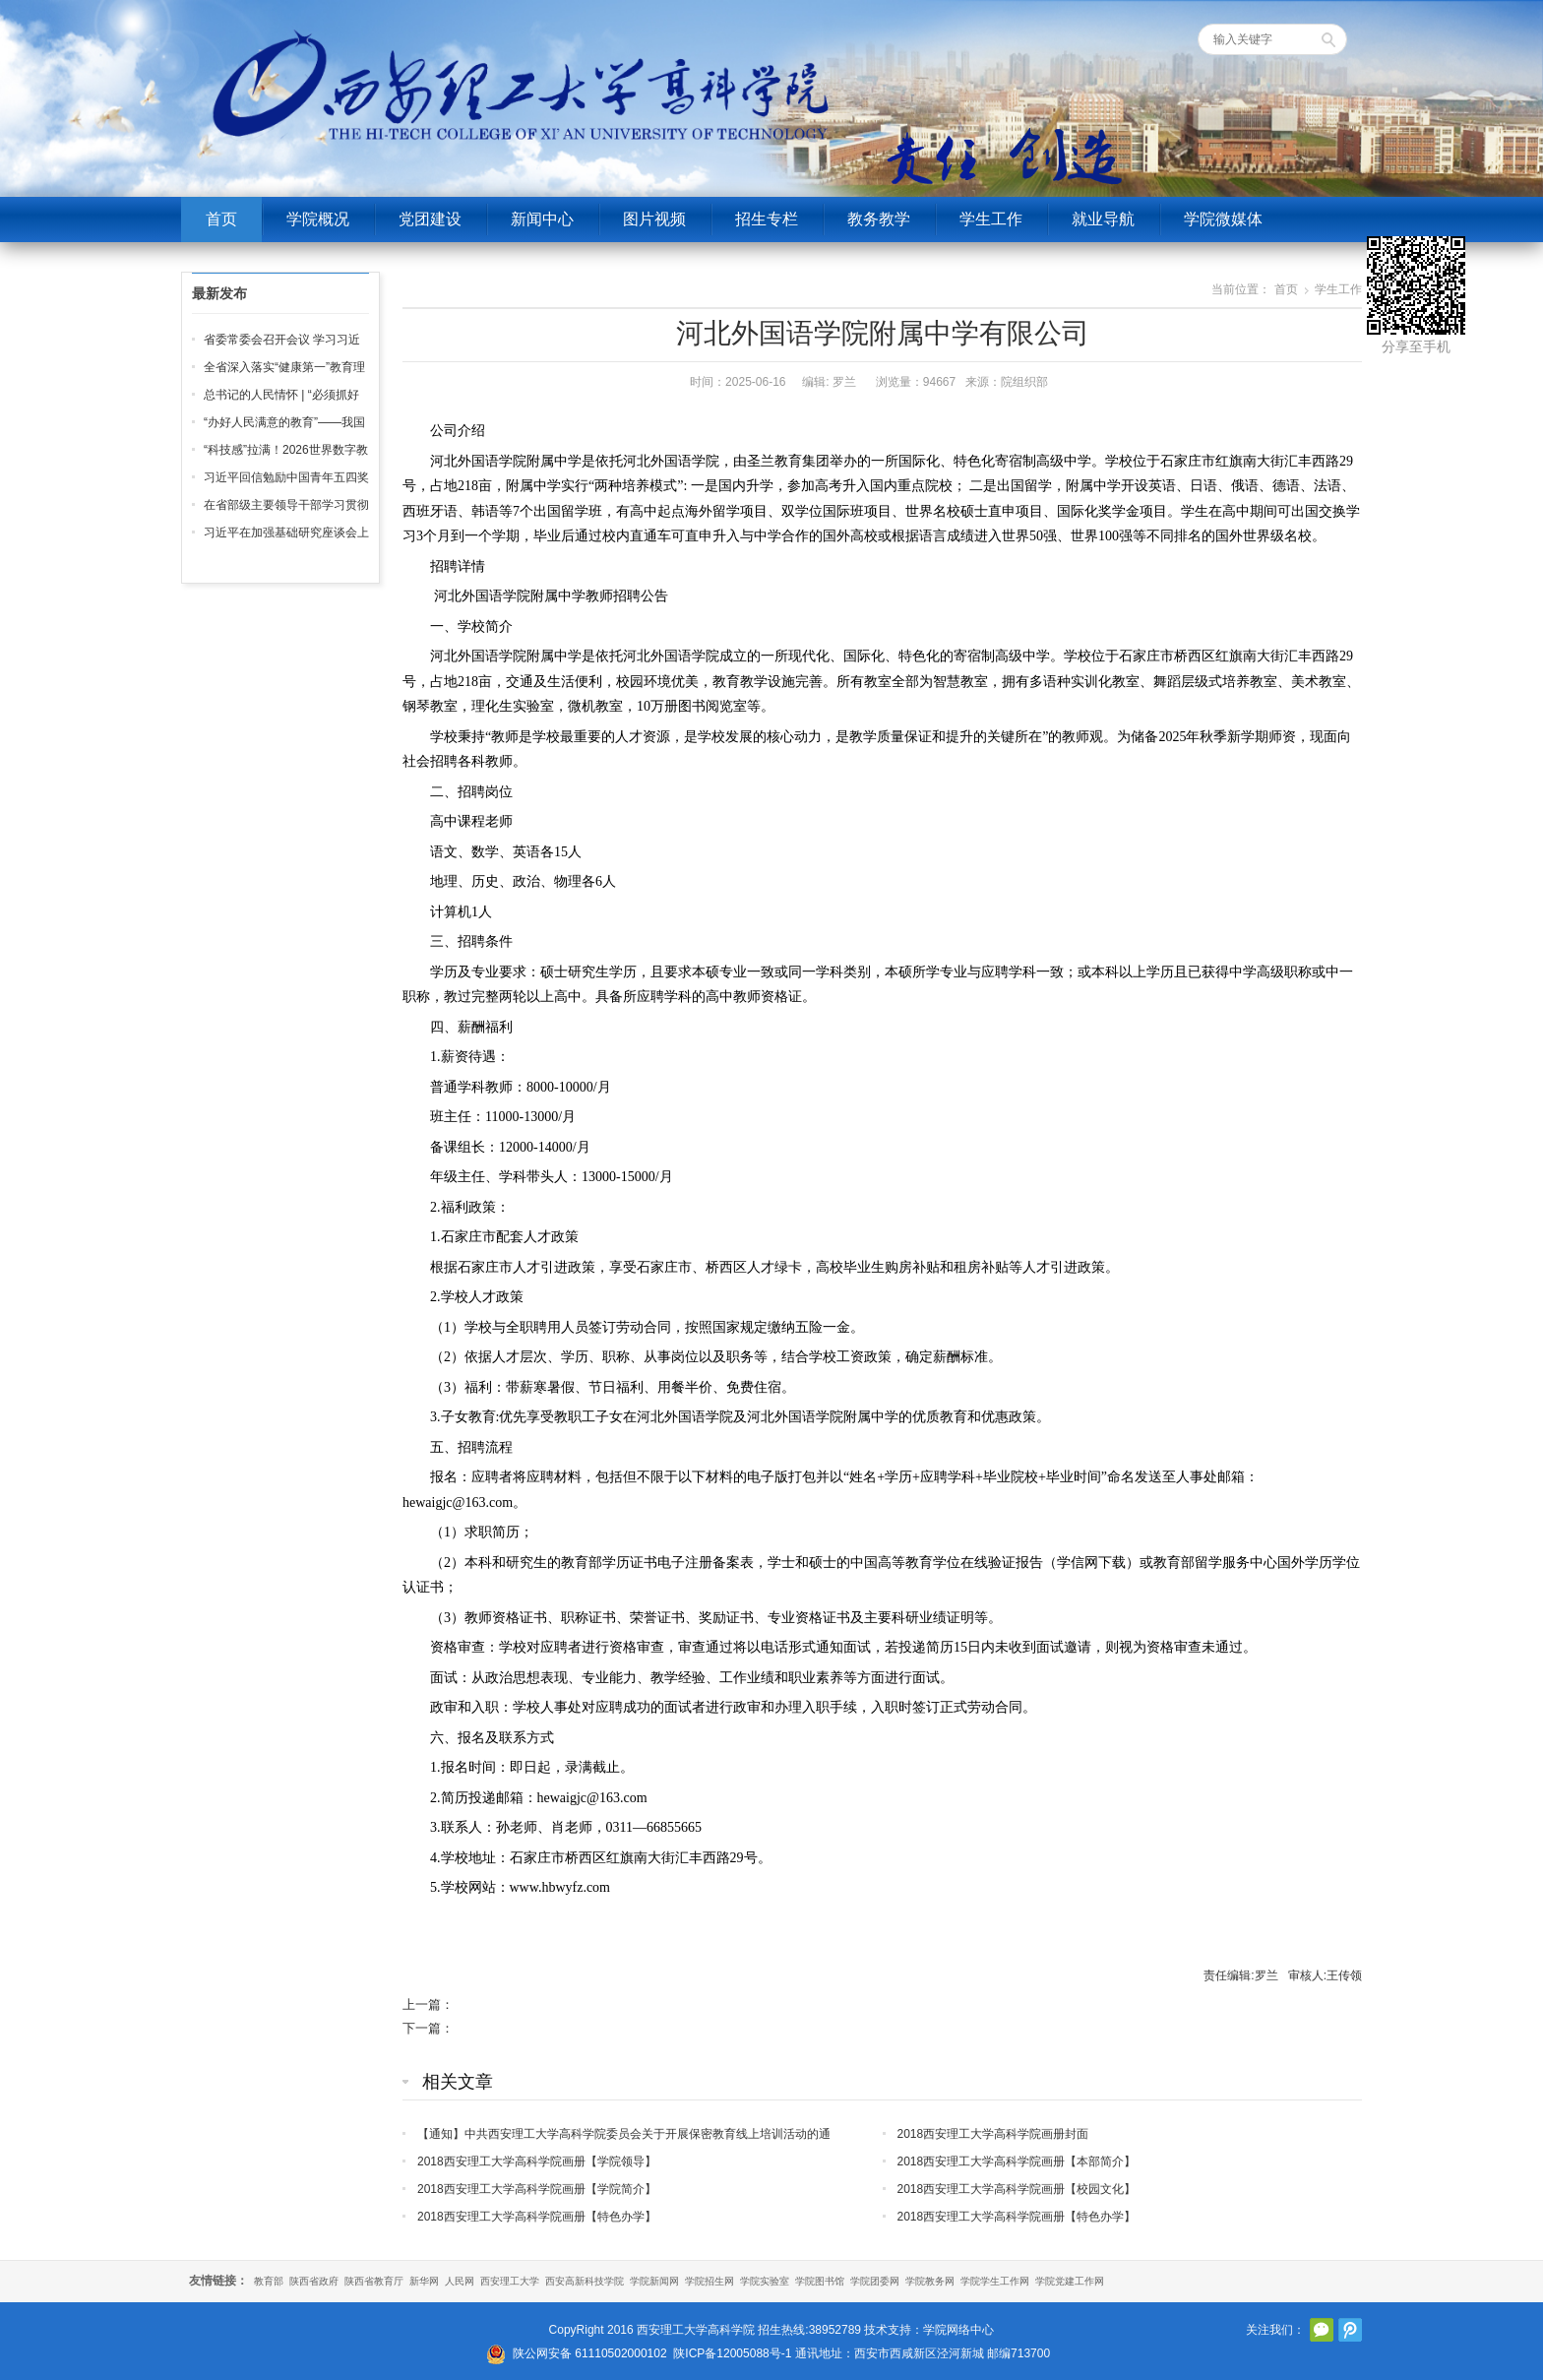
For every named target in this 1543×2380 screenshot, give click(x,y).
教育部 (268, 2281)
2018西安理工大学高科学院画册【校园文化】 (1017, 2189)
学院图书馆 (819, 2281)
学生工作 (990, 219)
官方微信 (1321, 2330)
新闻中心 (542, 219)
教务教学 (878, 219)
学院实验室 (764, 2281)
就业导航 (1103, 219)
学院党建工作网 (1069, 2281)
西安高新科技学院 (584, 2281)
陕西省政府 (314, 2281)
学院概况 (317, 219)
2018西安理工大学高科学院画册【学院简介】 (536, 2189)
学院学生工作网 (994, 2281)
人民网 (459, 2281)
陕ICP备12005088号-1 (732, 2353)
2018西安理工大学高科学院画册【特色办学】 (536, 2216)
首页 (221, 219)
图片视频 (654, 219)
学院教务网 (930, 2281)
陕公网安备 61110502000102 (590, 2353)
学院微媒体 (1223, 219)
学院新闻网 (654, 2281)
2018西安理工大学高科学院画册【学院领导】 (536, 2161)
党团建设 (430, 219)
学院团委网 (874, 2281)
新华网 (424, 2281)
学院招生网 (709, 2281)
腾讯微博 (1350, 2330)
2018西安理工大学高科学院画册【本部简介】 (1017, 2161)
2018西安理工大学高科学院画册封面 (993, 2134)
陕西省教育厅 (373, 2281)
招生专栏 (766, 219)
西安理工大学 (509, 2281)
